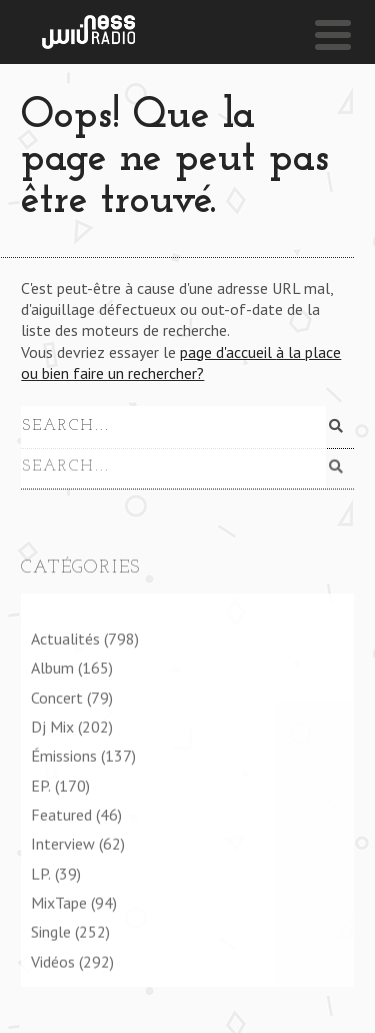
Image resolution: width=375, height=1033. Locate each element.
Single (51, 932)
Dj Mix (52, 726)
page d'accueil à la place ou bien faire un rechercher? (181, 362)
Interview (63, 844)
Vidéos (53, 961)
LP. (41, 873)
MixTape (59, 902)
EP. (41, 785)
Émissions (64, 756)
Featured (61, 814)
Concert (57, 697)
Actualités (65, 638)
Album (52, 668)
